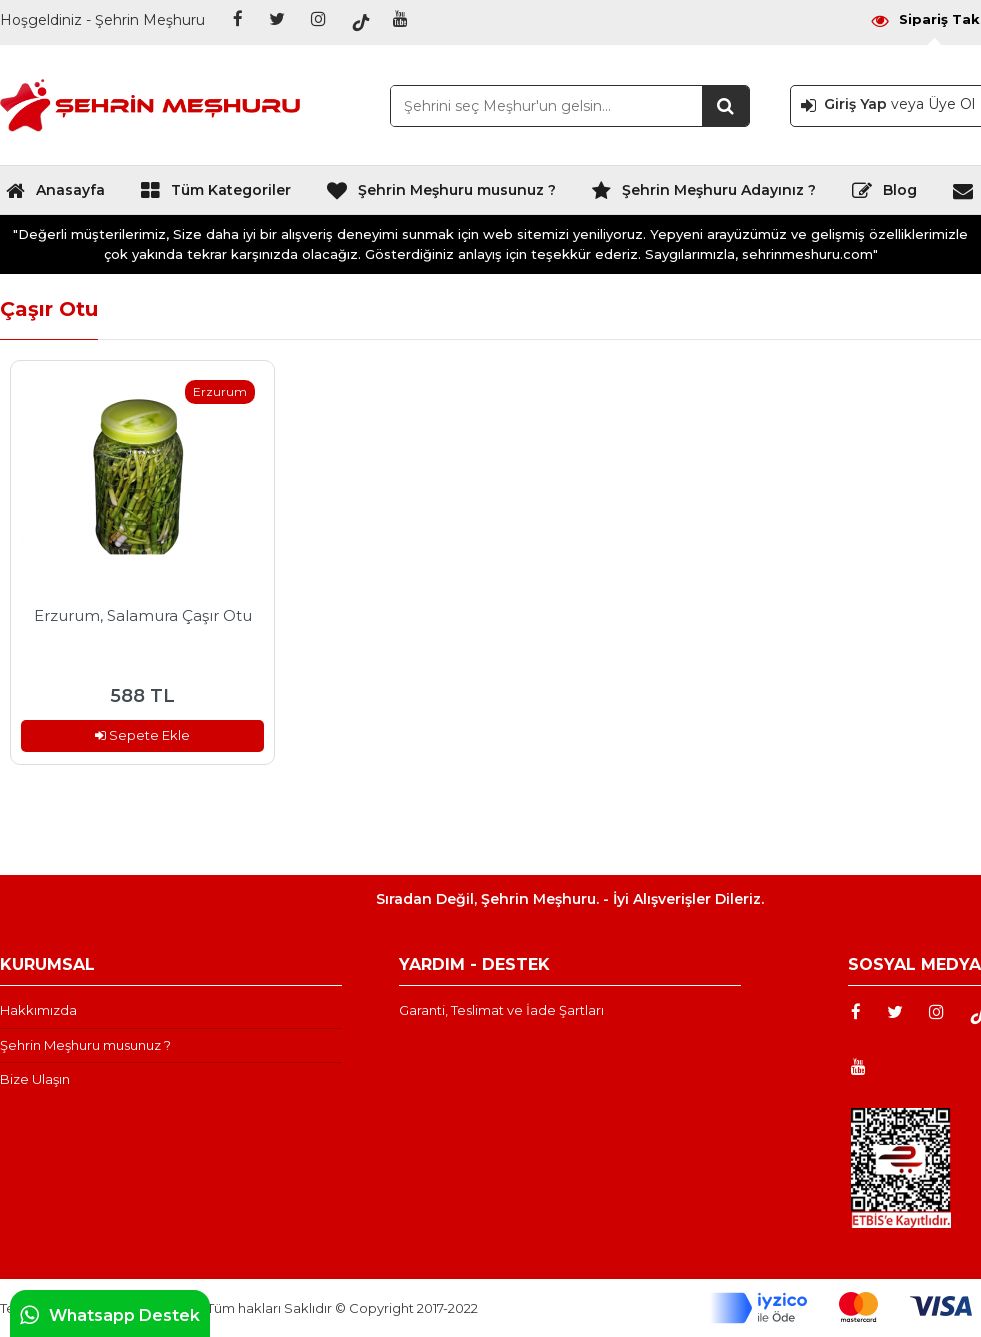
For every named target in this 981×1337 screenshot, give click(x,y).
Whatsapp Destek (110, 1315)
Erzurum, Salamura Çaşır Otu (143, 615)
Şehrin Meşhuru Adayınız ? (703, 195)
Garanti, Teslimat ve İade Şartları (501, 1010)
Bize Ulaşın (35, 1079)
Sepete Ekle (142, 735)
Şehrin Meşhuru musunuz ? (441, 195)
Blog (884, 195)
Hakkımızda (38, 1010)
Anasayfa (55, 195)
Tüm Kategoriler (215, 195)
